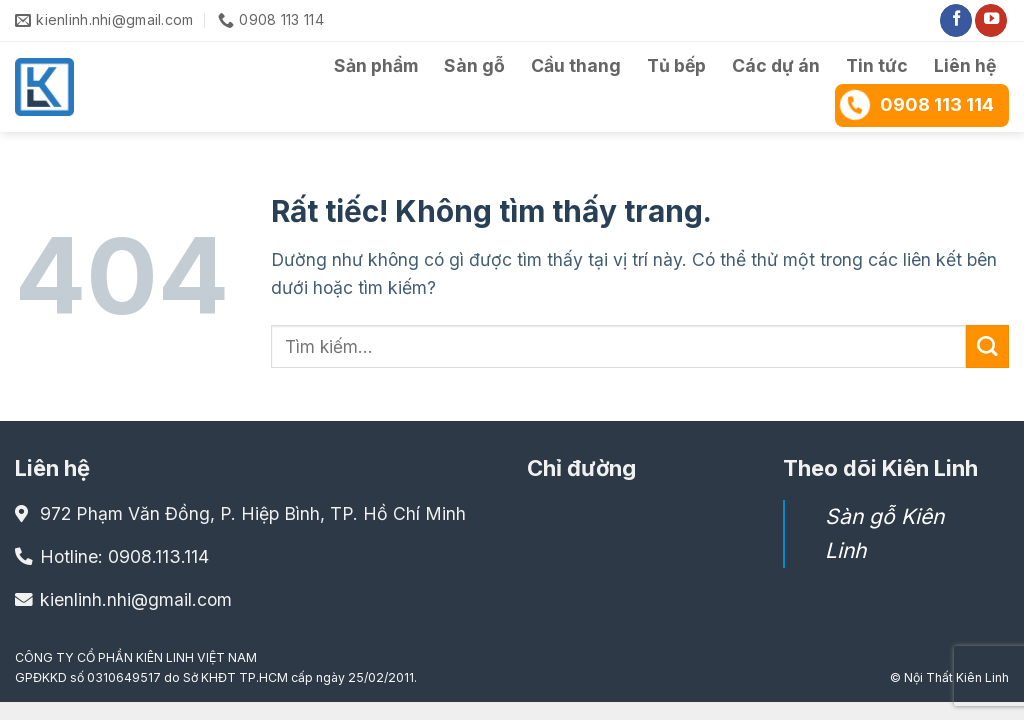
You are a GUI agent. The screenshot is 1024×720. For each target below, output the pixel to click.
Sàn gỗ (474, 65)
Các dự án (776, 65)
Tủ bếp (676, 65)
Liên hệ (965, 65)
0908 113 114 (916, 104)
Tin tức (877, 65)
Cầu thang (576, 65)
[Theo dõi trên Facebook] (956, 20)
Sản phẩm (376, 65)
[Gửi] (987, 346)
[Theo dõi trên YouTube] (991, 20)
